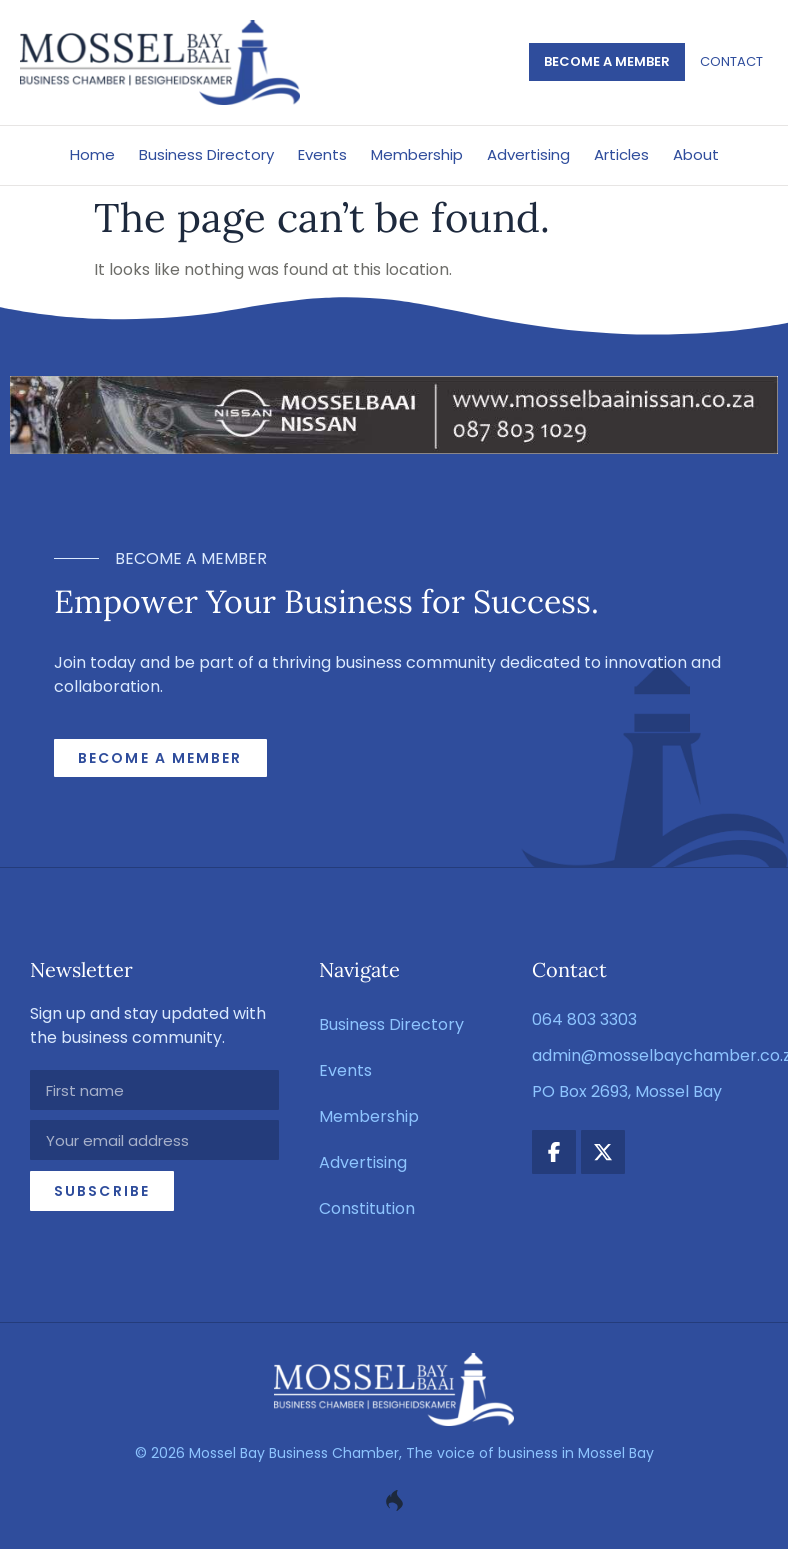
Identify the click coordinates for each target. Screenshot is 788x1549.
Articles (621, 154)
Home (92, 154)
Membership (417, 154)
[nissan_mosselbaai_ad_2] (394, 448)
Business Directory (206, 154)
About (696, 154)
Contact (731, 61)
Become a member (607, 61)
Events (322, 154)
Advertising (528, 154)
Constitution (367, 1208)
